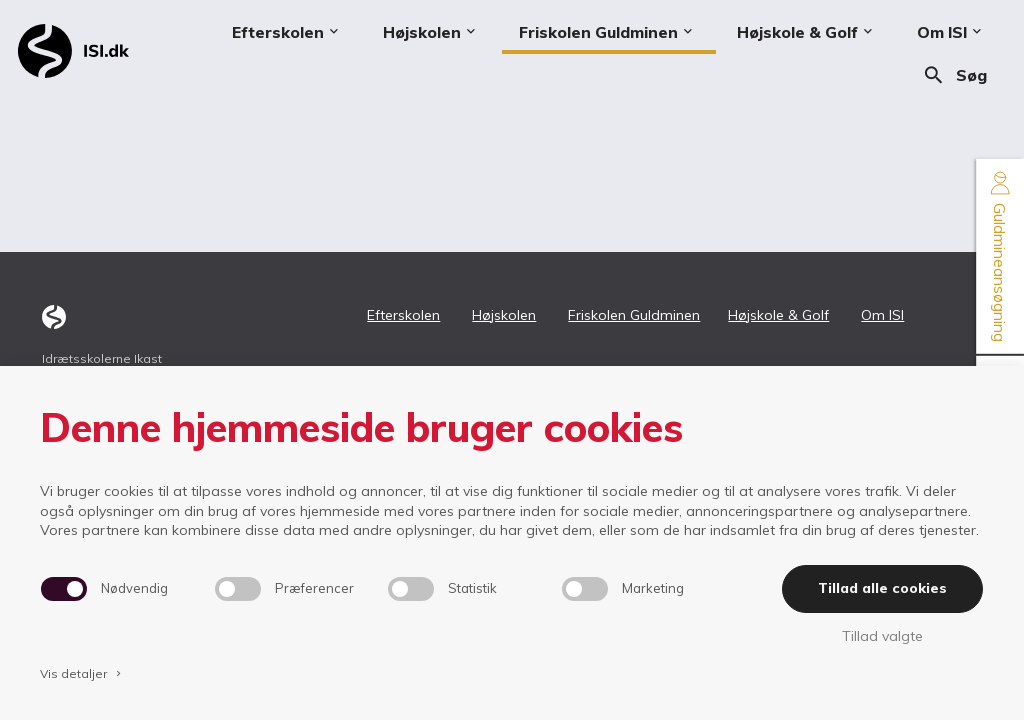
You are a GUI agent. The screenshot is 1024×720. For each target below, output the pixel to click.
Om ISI (882, 315)
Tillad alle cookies (882, 588)
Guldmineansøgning (1000, 256)
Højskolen (504, 315)
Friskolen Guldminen (634, 315)
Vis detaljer (82, 673)
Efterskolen (403, 315)
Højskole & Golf (778, 315)
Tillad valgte (882, 636)
